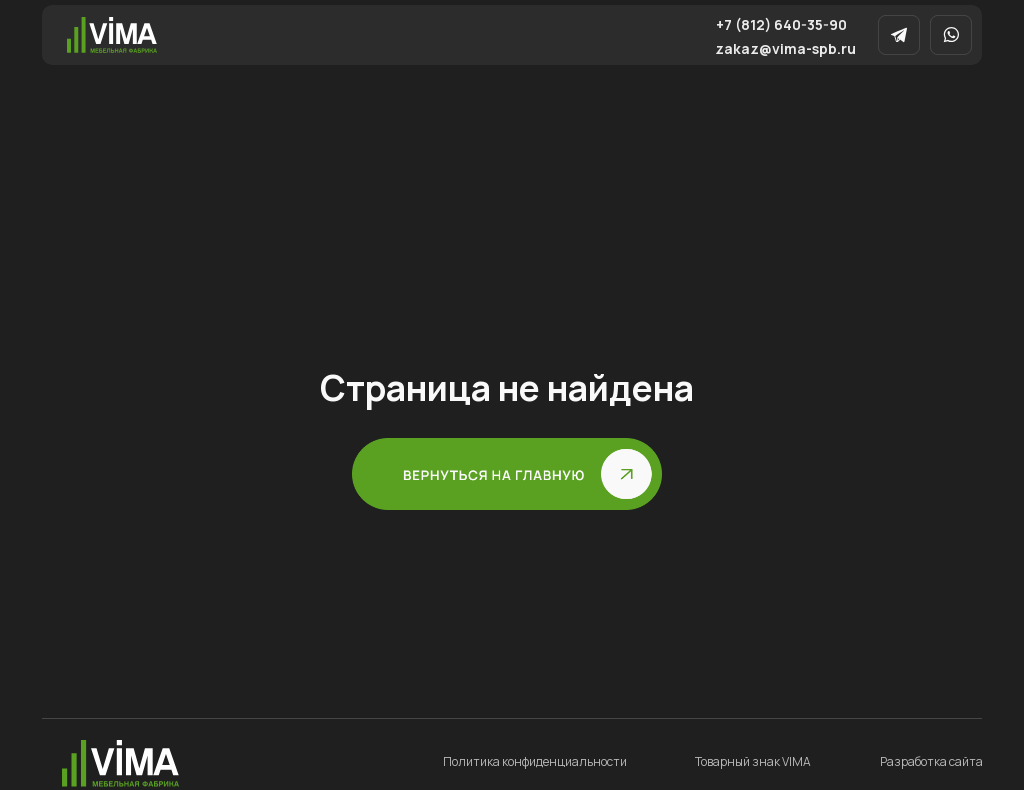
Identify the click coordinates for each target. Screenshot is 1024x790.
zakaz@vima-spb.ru (785, 48)
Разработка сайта (931, 761)
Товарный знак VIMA (753, 761)
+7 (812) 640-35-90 (781, 24)
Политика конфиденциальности (535, 761)
